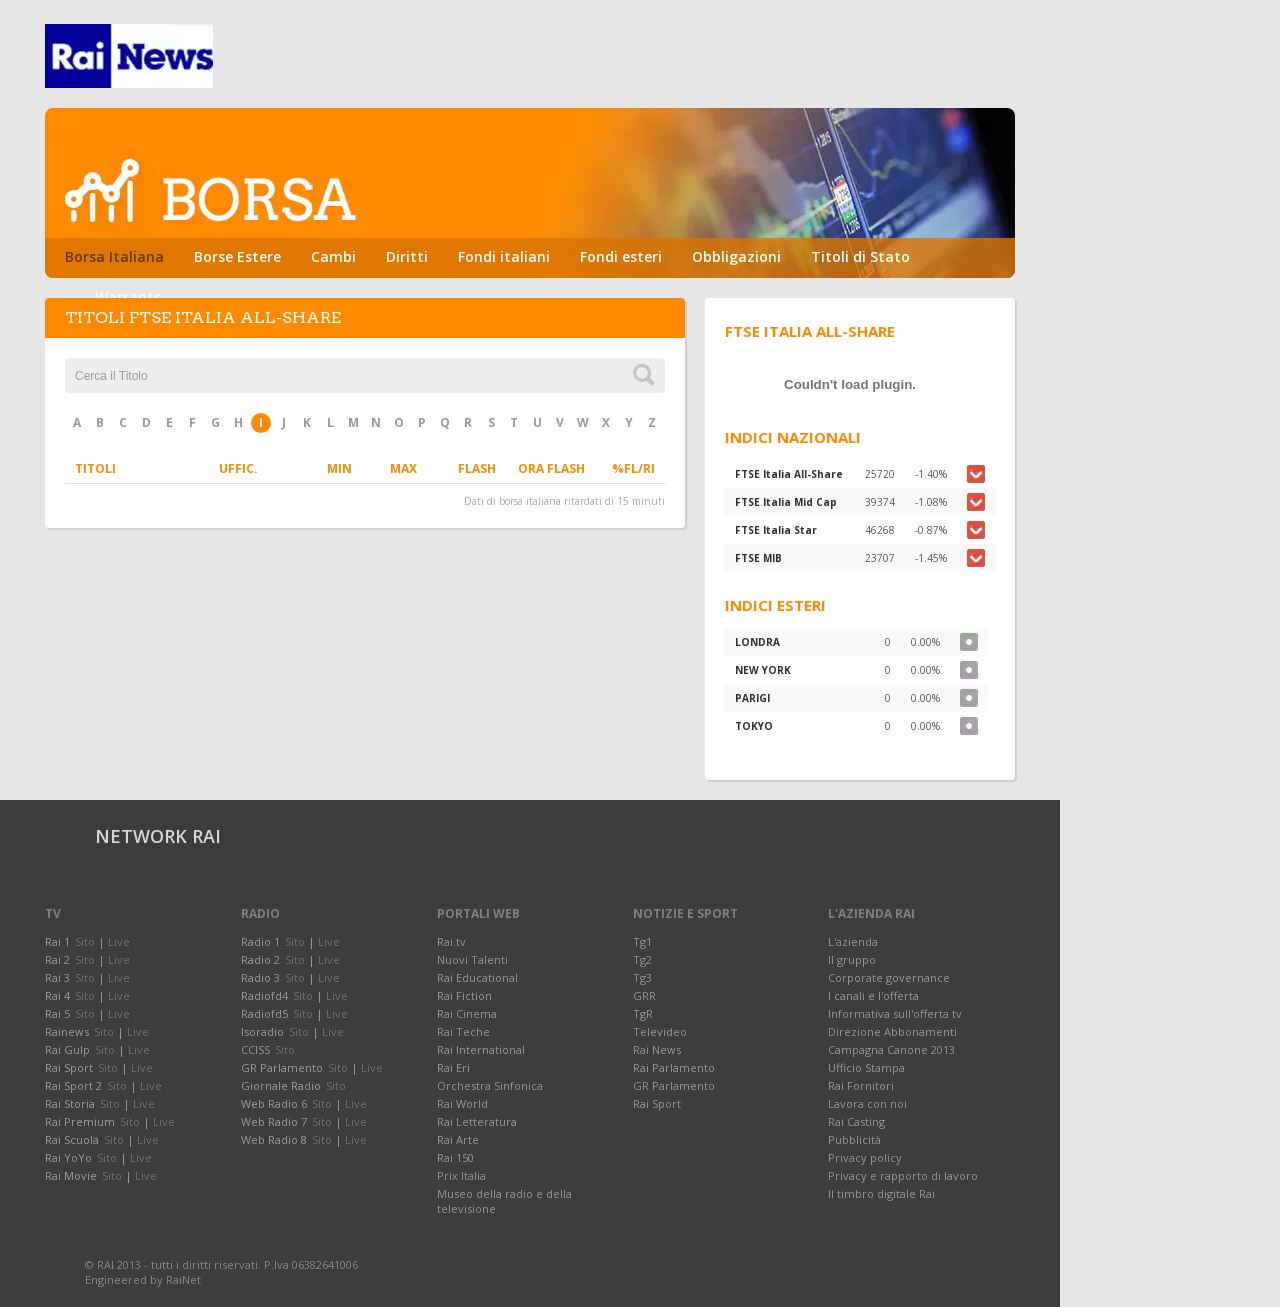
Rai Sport (657, 1103)
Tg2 (642, 959)
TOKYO (754, 726)
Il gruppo (852, 959)
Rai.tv (451, 941)
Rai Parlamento (674, 1067)
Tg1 (642, 941)
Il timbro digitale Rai (881, 1193)
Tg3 (642, 977)
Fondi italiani (504, 256)
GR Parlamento (674, 1085)
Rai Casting (856, 1121)
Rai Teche (463, 1031)
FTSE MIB (758, 558)
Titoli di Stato (860, 256)
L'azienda (853, 941)
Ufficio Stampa (866, 1067)
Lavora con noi (867, 1103)
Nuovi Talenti (472, 959)
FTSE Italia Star (776, 530)
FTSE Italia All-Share (789, 474)
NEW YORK (763, 670)
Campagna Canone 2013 (891, 1049)
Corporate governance (889, 977)
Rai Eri (453, 1067)
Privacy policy (865, 1157)
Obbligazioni (736, 256)
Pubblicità (854, 1139)
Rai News (657, 1049)
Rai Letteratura (477, 1121)
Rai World (462, 1103)
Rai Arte (458, 1139)
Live (119, 941)
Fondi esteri (621, 256)
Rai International (481, 1049)
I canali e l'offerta (873, 995)
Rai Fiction (464, 995)
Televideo (660, 1031)
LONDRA (757, 642)
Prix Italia (461, 1175)
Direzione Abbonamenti (892, 1031)
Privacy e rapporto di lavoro (903, 1175)
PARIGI (752, 698)
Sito (85, 941)
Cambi (333, 256)
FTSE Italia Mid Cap (786, 502)
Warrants (128, 296)
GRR (644, 995)
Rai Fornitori (861, 1085)
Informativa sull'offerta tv (895, 1013)
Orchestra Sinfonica (490, 1085)
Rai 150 (455, 1157)
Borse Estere (237, 256)
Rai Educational (477, 977)
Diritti (407, 256)
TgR (643, 1013)
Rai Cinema (467, 1013)
